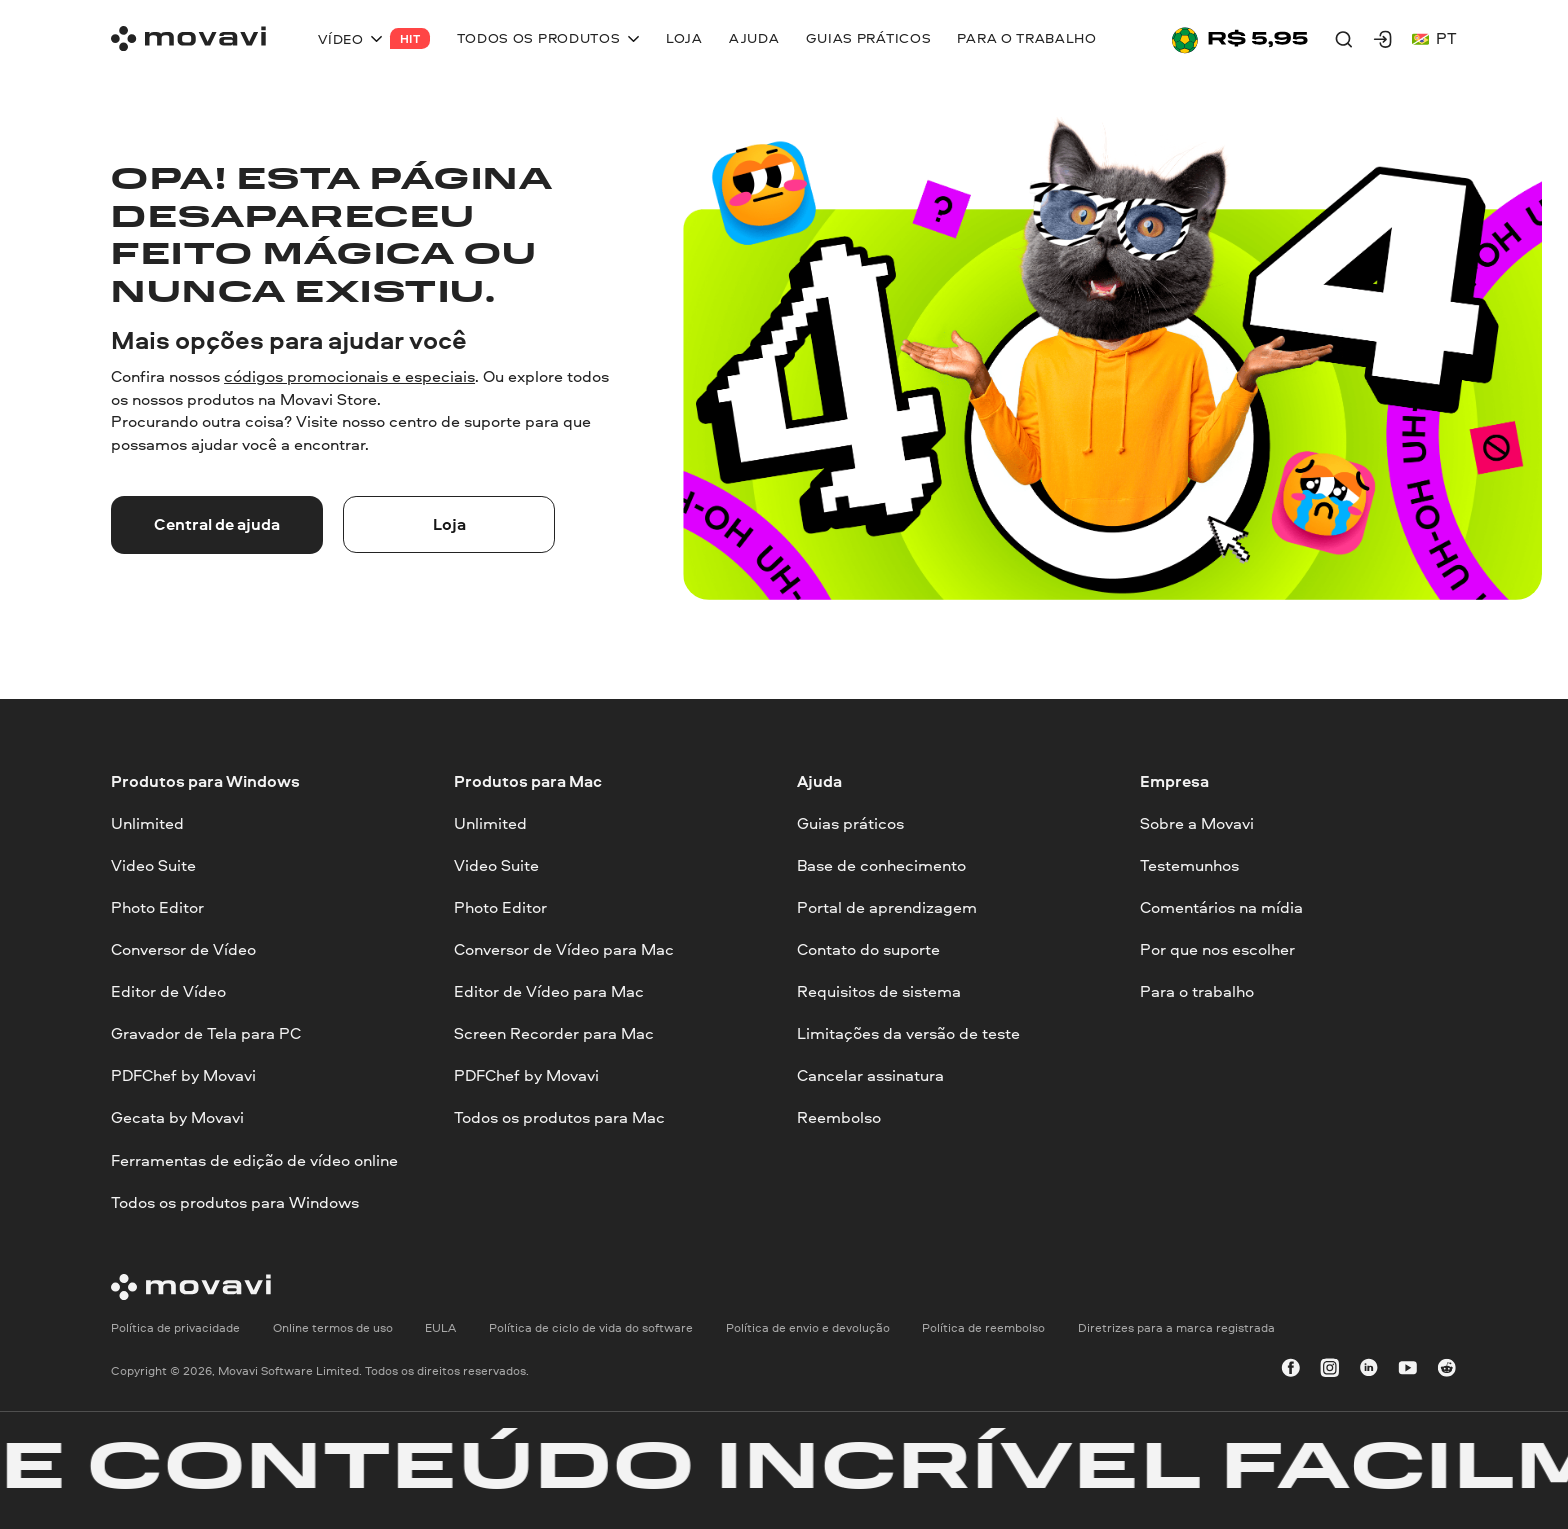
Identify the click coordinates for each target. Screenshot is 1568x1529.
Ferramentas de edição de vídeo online (254, 1159)
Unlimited (147, 822)
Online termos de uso (333, 1327)
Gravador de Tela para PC (206, 1033)
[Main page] (188, 38)
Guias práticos (850, 822)
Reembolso (839, 1117)
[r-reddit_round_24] (1447, 1370)
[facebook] (1291, 1370)
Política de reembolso (983, 1327)
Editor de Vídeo (168, 991)
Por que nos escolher (1217, 949)
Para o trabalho (1197, 991)
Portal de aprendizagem (887, 907)
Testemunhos (1189, 865)
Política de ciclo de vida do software (591, 1327)
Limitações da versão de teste (908, 1033)
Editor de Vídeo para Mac (549, 991)
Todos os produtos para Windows (235, 1201)
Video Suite (153, 865)
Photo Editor (157, 907)
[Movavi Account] (1383, 39)
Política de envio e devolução (808, 1327)
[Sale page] (1240, 38)
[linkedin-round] (1369, 1370)
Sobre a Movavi (1197, 822)
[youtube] (1408, 1370)
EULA (440, 1327)
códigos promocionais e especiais (349, 376)
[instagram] (1330, 1370)
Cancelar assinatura (870, 1075)
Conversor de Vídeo (183, 949)
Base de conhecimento (881, 865)
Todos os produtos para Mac (559, 1117)
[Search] (1344, 39)
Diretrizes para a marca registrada (1176, 1327)
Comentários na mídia (1221, 907)
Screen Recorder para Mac (554, 1033)
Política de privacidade (175, 1327)
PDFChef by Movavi (183, 1075)
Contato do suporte (868, 949)
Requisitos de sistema (879, 991)
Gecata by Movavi (177, 1117)
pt (1434, 38)
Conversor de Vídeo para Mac (564, 949)
